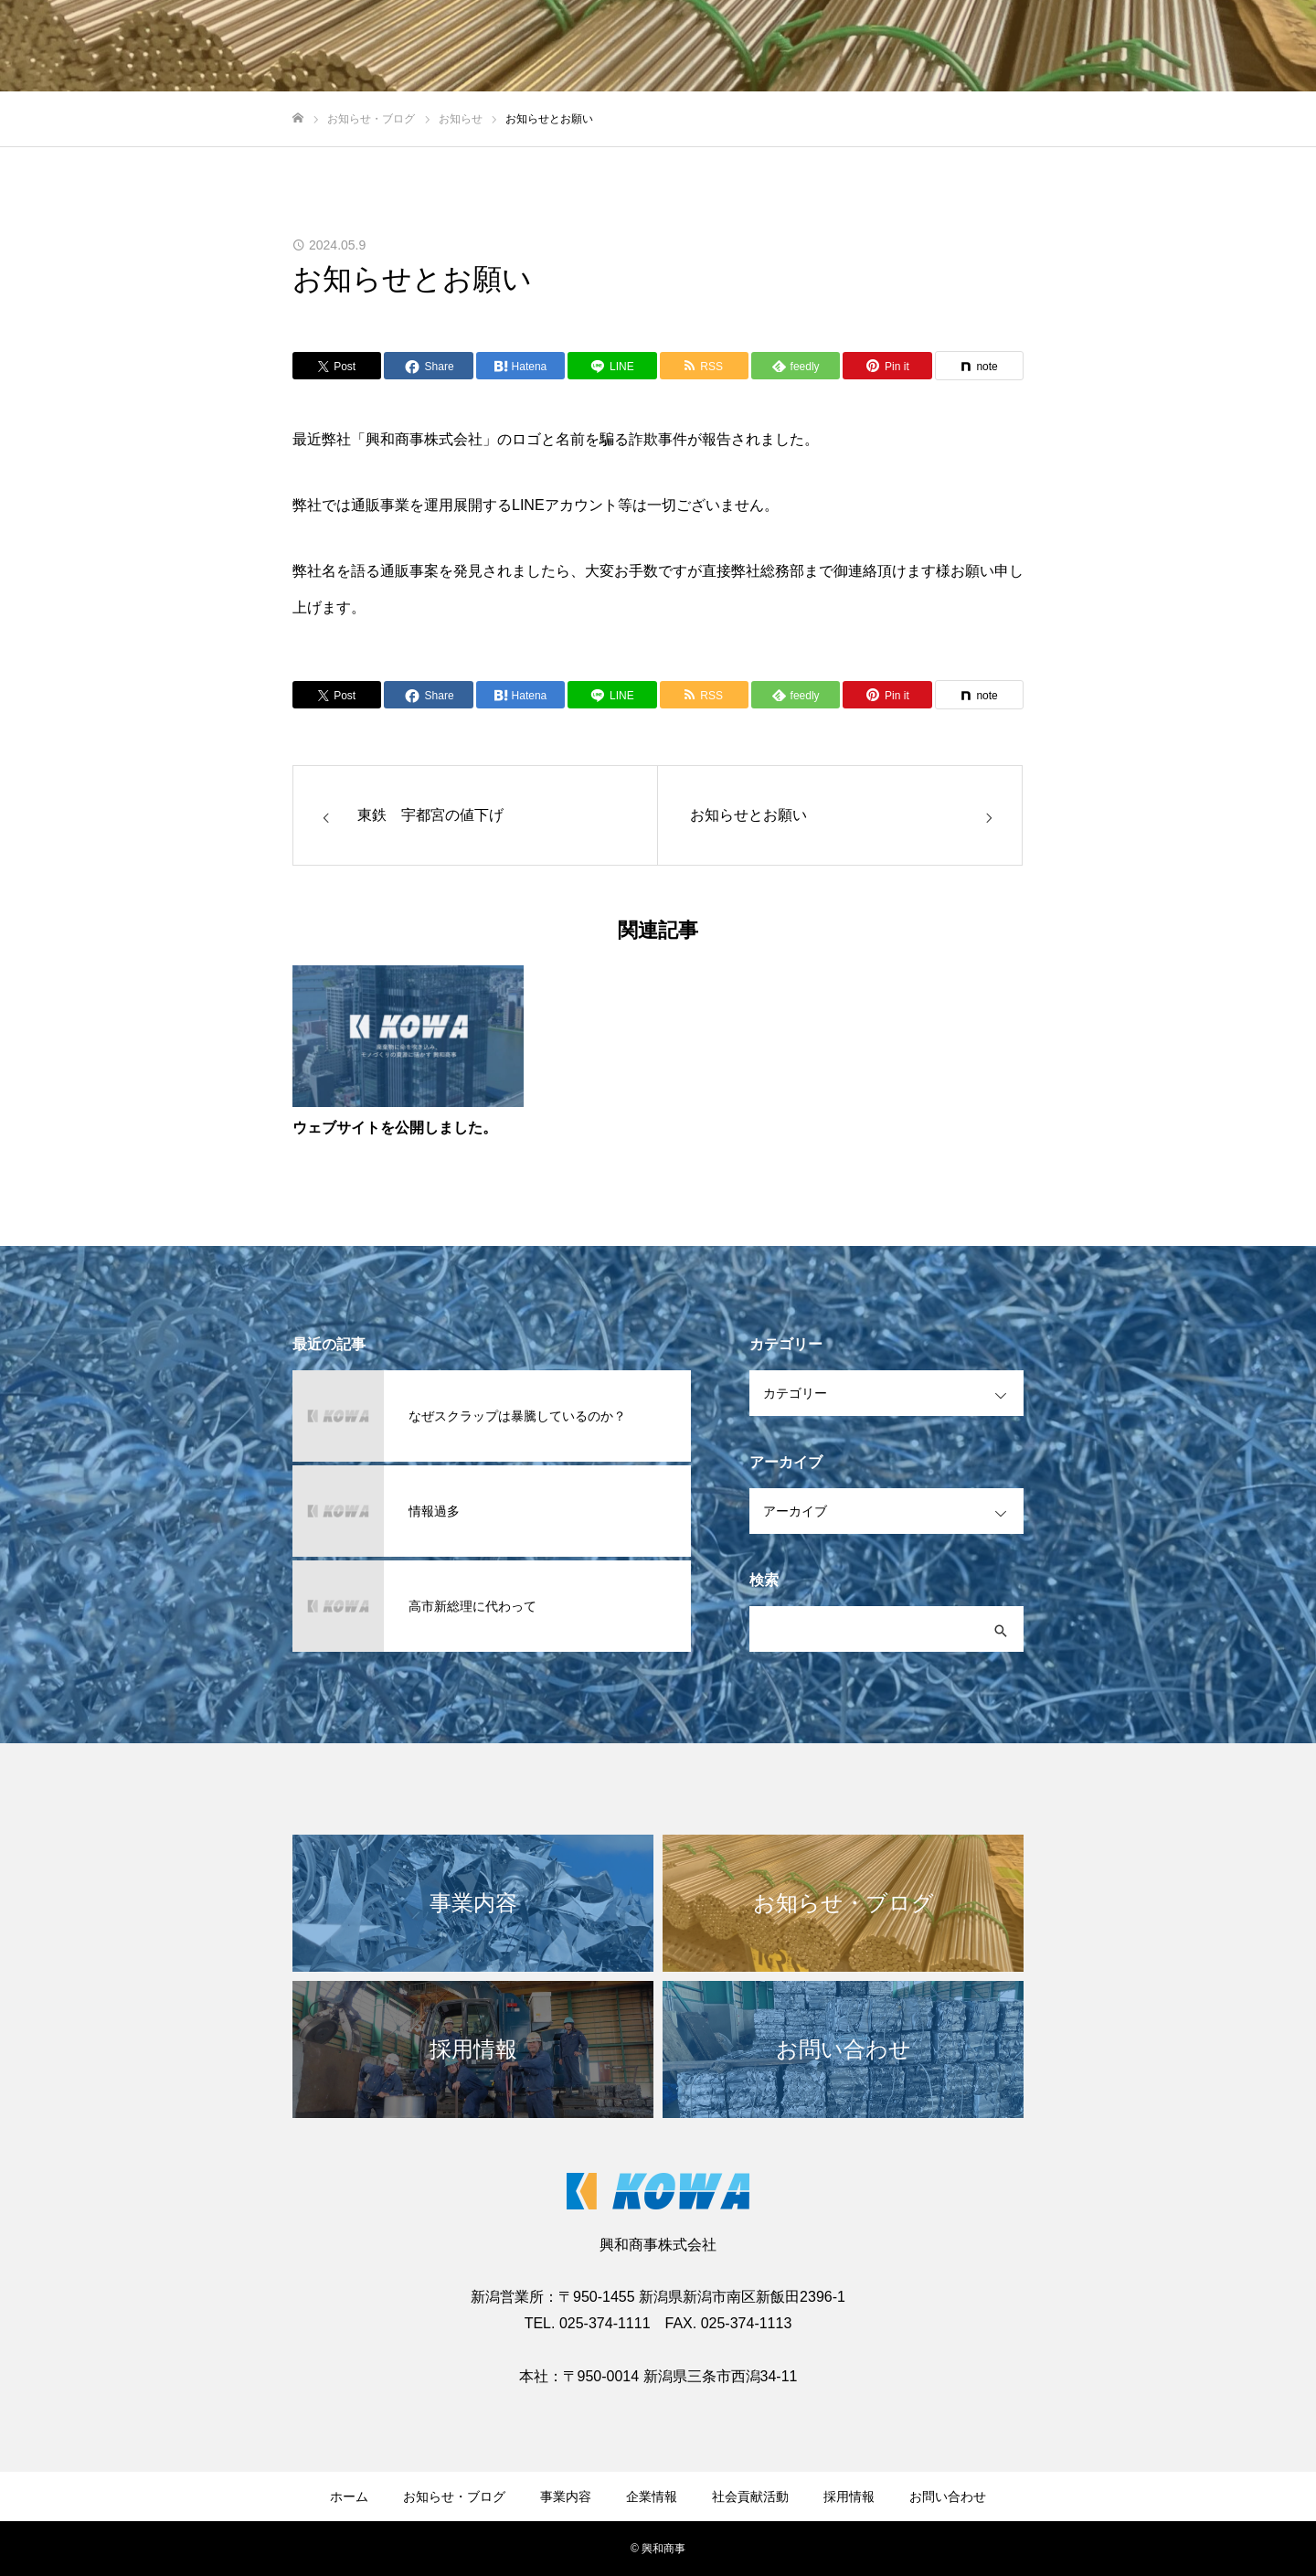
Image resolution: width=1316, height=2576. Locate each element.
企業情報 (651, 2496)
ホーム (349, 2496)
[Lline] (612, 365)
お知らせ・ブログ (454, 2496)
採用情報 (849, 2496)
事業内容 (565, 2496)
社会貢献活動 (750, 2496)
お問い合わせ (947, 2496)
